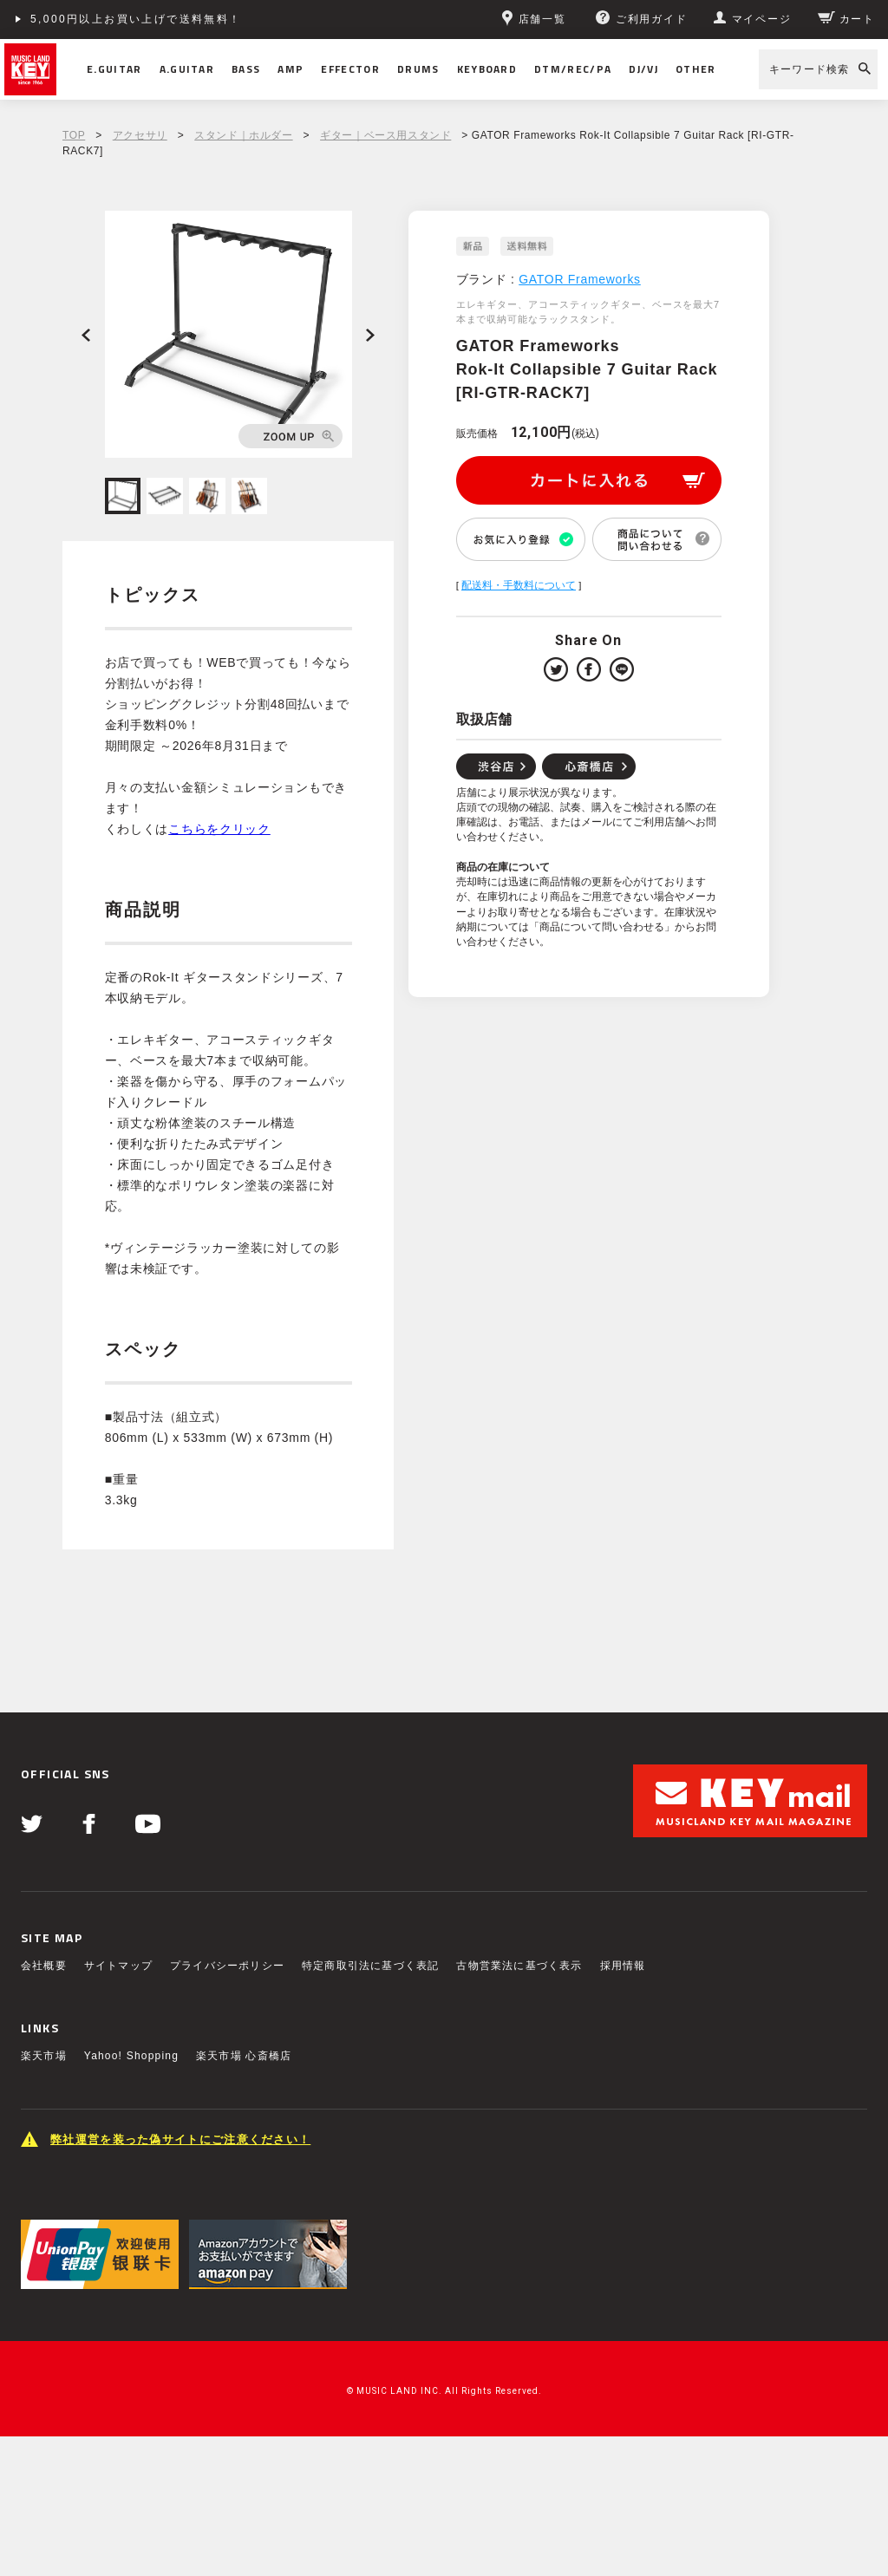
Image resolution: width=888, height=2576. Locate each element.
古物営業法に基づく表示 (519, 1966)
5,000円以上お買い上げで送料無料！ (136, 19)
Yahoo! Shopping (131, 2056)
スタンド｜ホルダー (243, 135)
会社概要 (44, 1966)
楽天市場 (44, 2056)
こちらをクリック (219, 829)
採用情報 (623, 1966)
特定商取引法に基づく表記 (370, 1966)
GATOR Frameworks (580, 279)
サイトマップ (118, 1966)
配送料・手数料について (518, 585)
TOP (73, 135)
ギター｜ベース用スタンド (385, 135)
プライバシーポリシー (227, 1966)
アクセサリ (140, 135)
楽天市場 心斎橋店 (243, 2056)
